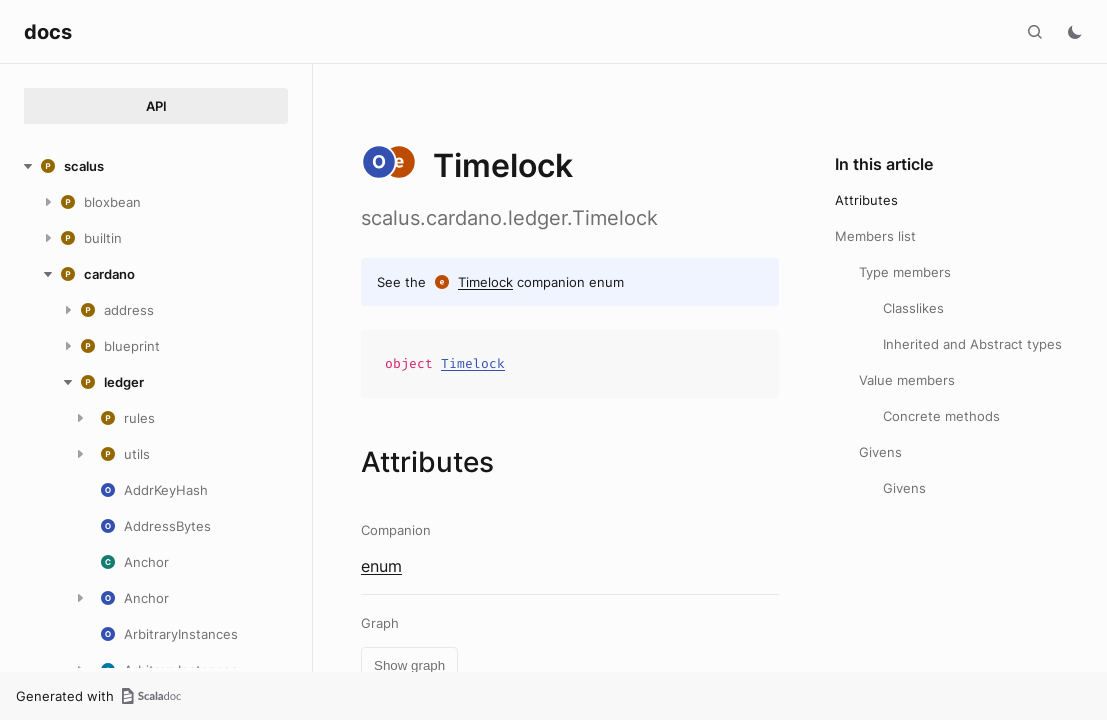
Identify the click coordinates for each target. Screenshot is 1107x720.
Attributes (866, 200)
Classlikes (913, 308)
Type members (905, 272)
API (156, 106)
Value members (907, 380)
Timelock (485, 282)
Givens (880, 452)
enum (381, 566)
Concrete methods (941, 416)
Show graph (409, 665)
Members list (875, 236)
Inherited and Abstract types (972, 344)
